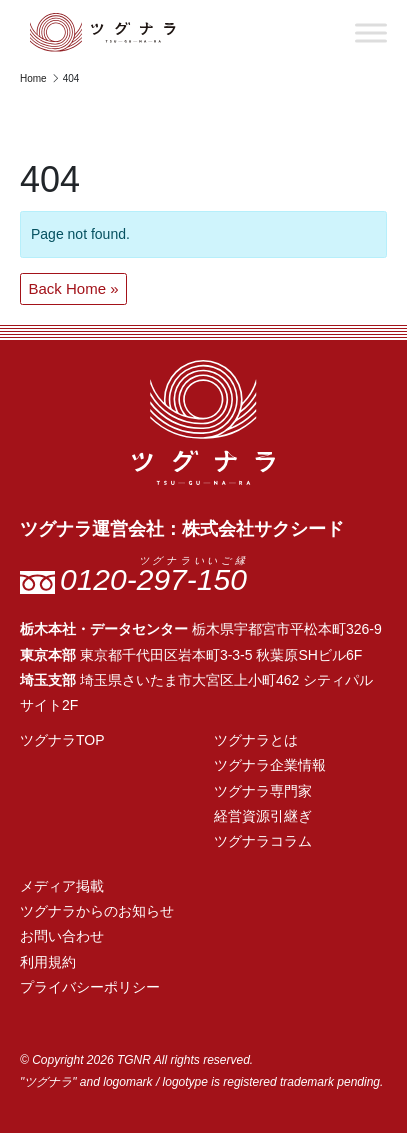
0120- (153, 579)
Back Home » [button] (74, 288)
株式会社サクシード (263, 529)
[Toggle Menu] (371, 32)
